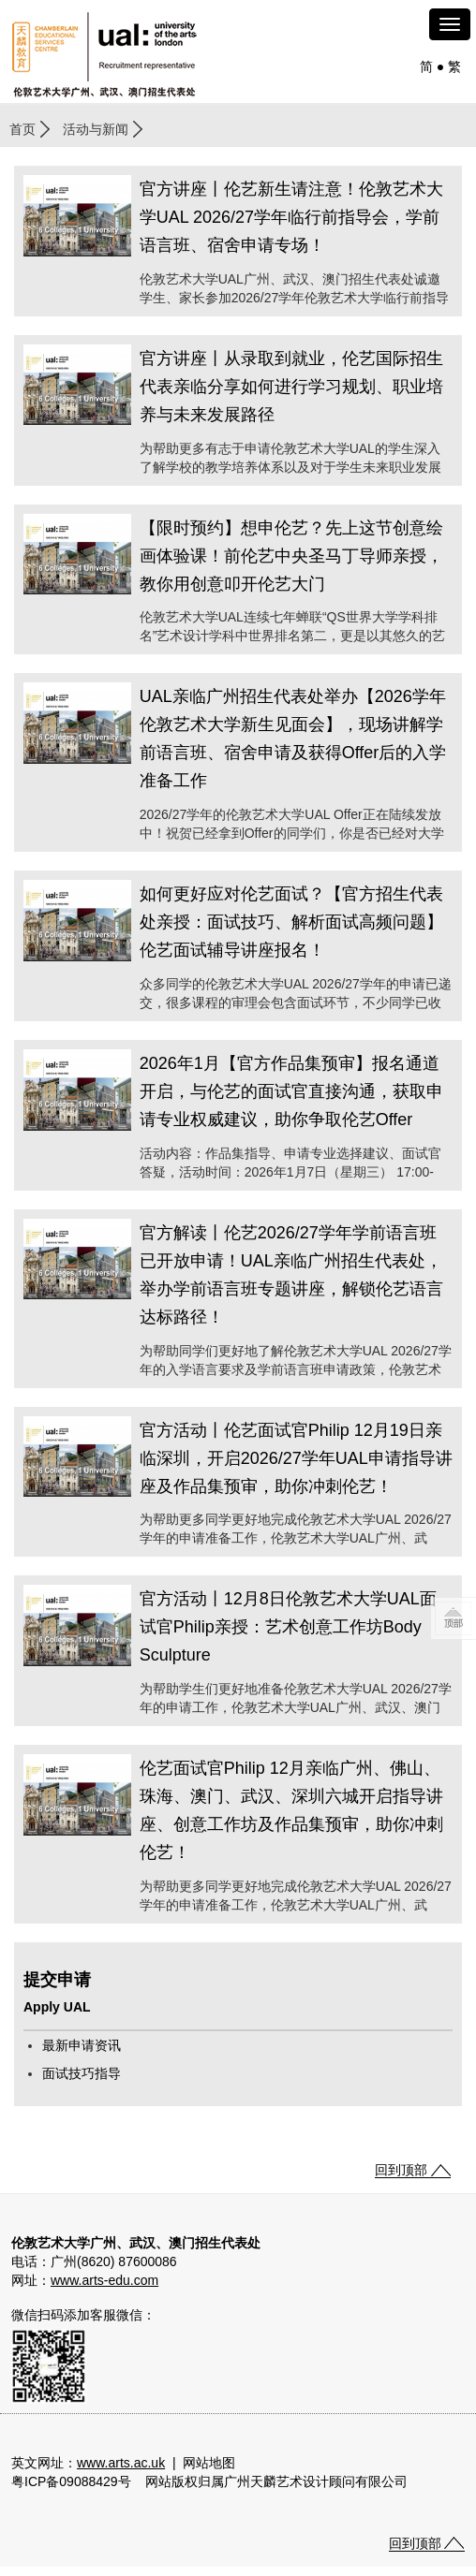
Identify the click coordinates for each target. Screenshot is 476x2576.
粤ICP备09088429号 (71, 2481)
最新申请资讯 (81, 2045)
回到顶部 (401, 2169)
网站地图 (209, 2462)
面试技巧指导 (81, 2073)
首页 (22, 129)
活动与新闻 (95, 129)
